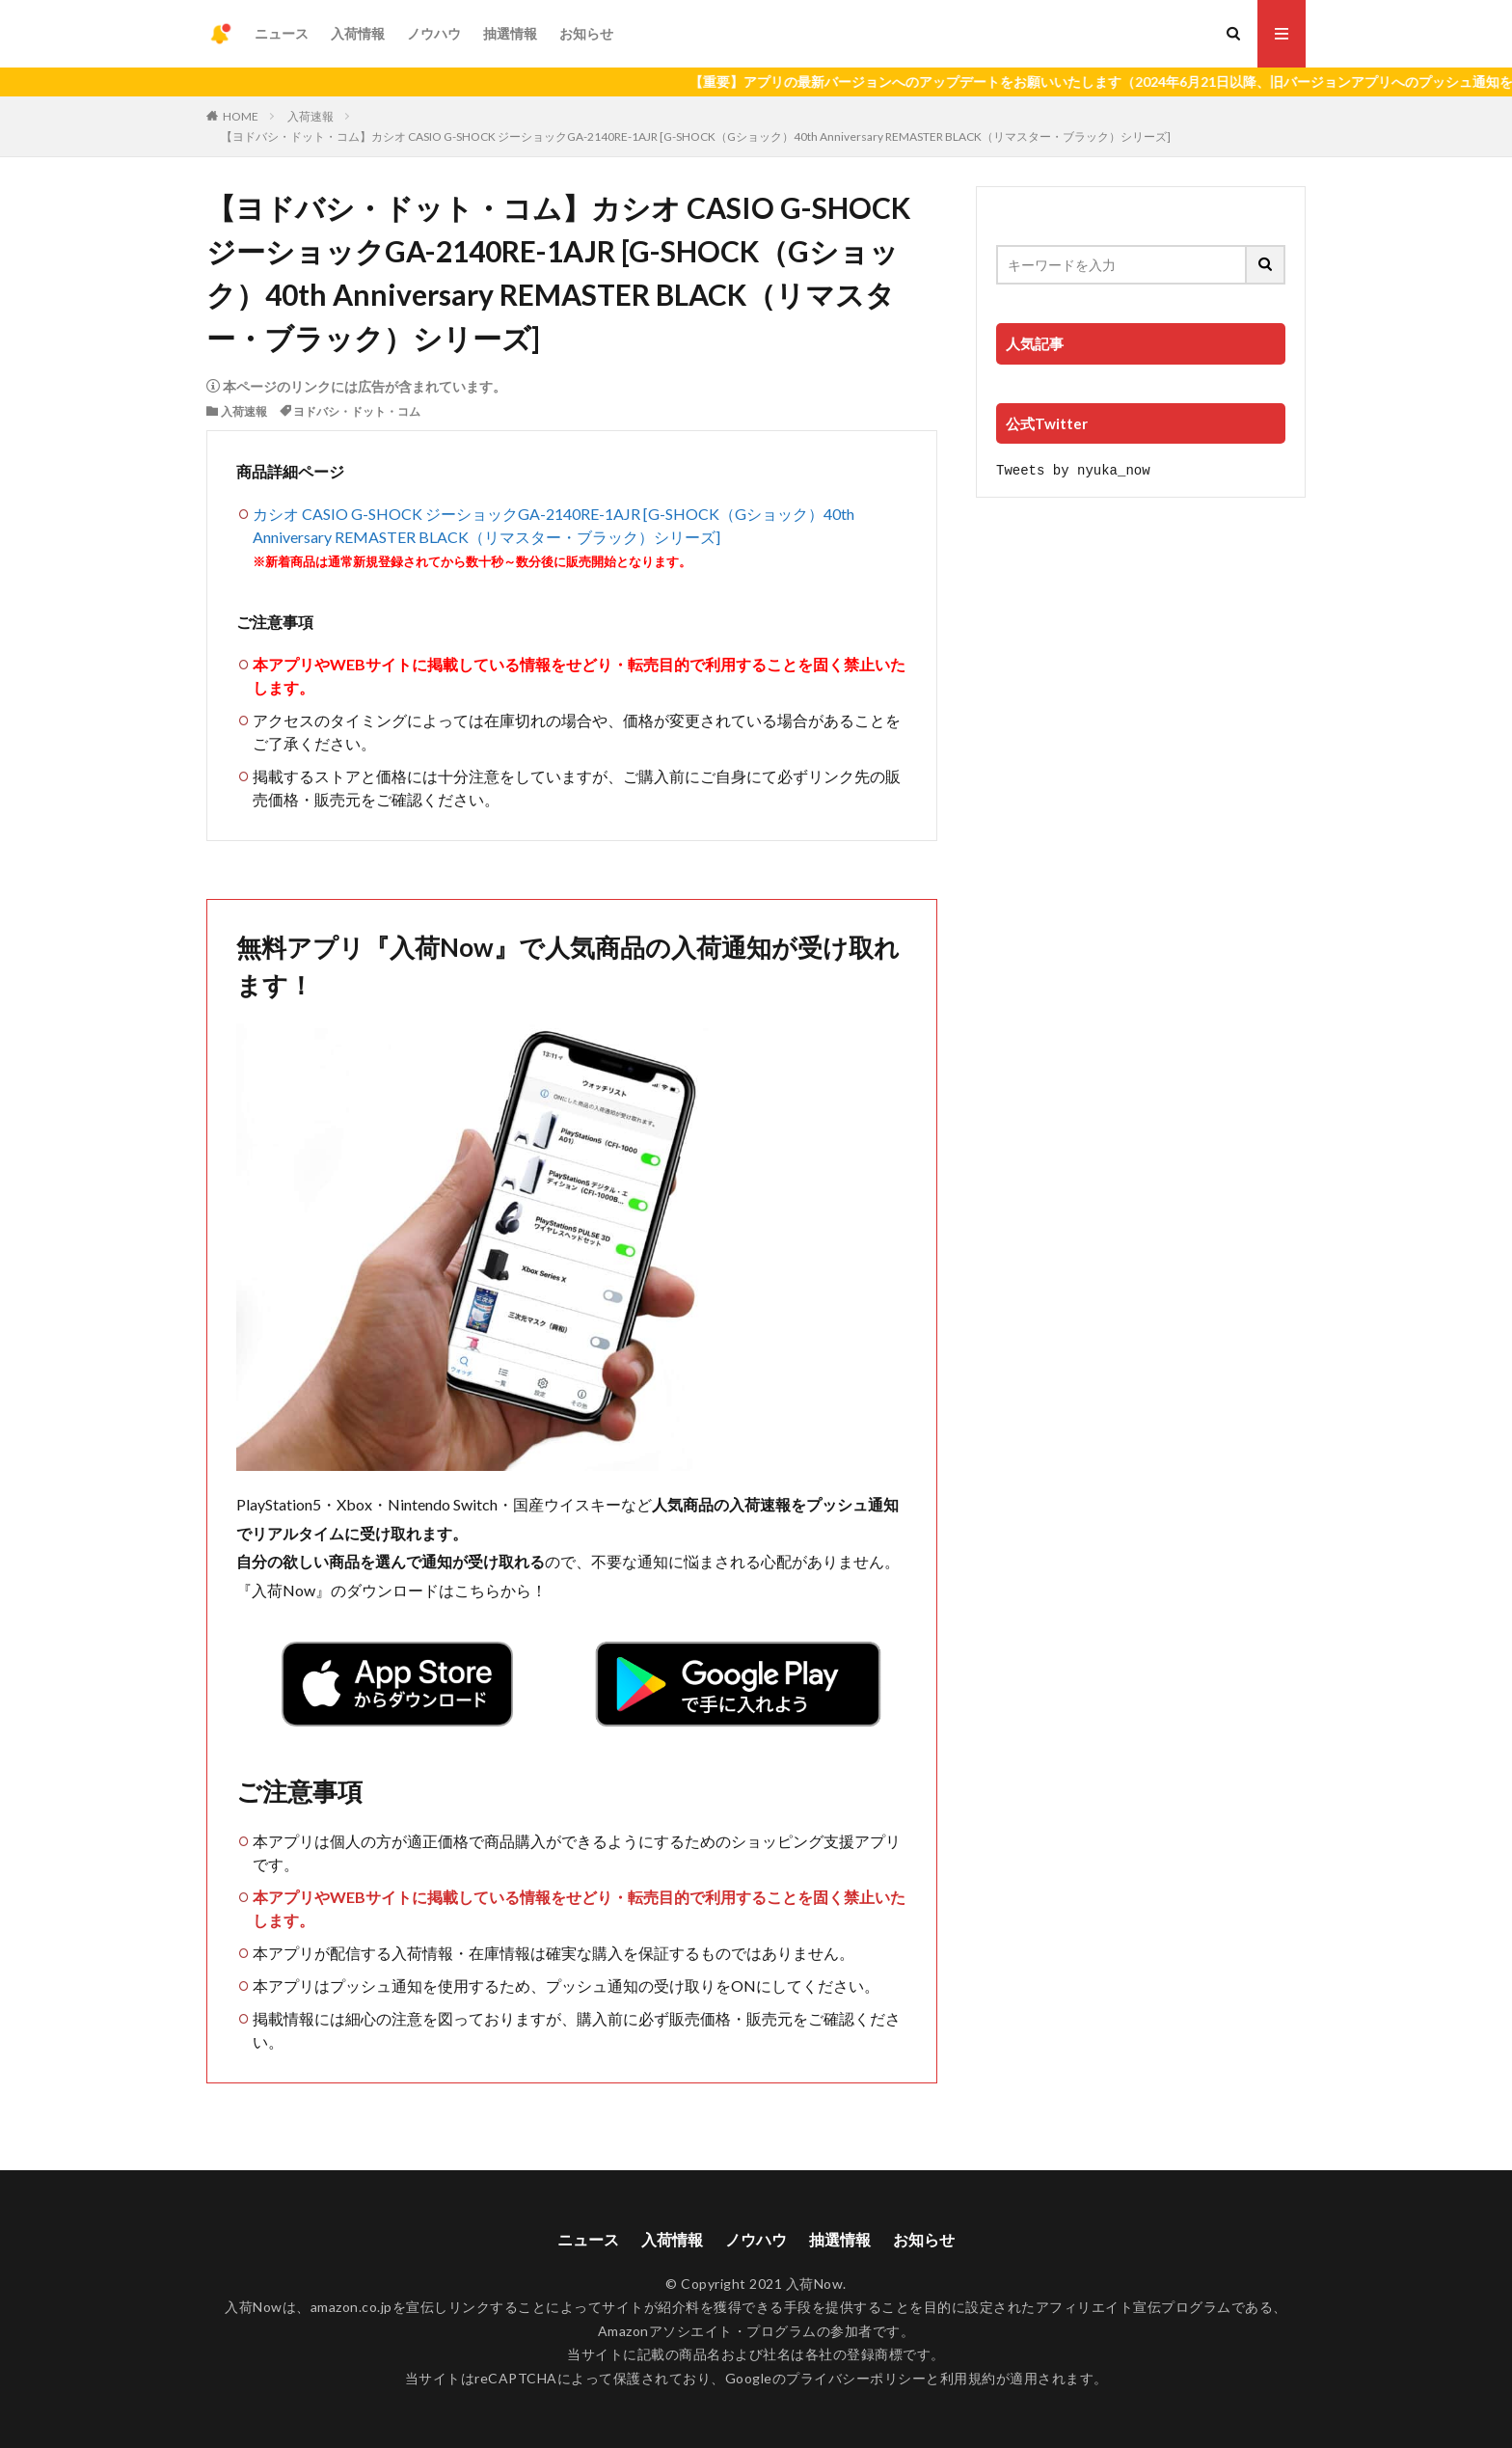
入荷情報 (358, 33)
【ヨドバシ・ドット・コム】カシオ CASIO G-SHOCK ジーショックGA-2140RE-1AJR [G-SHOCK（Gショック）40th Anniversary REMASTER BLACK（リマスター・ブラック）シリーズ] (696, 136)
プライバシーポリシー (856, 2378)
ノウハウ (434, 33)
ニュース (282, 33)
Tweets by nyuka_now (1073, 469)
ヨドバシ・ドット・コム (356, 411)
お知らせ (586, 33)
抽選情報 (510, 33)
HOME (240, 116)
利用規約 (968, 2378)
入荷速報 (310, 116)
